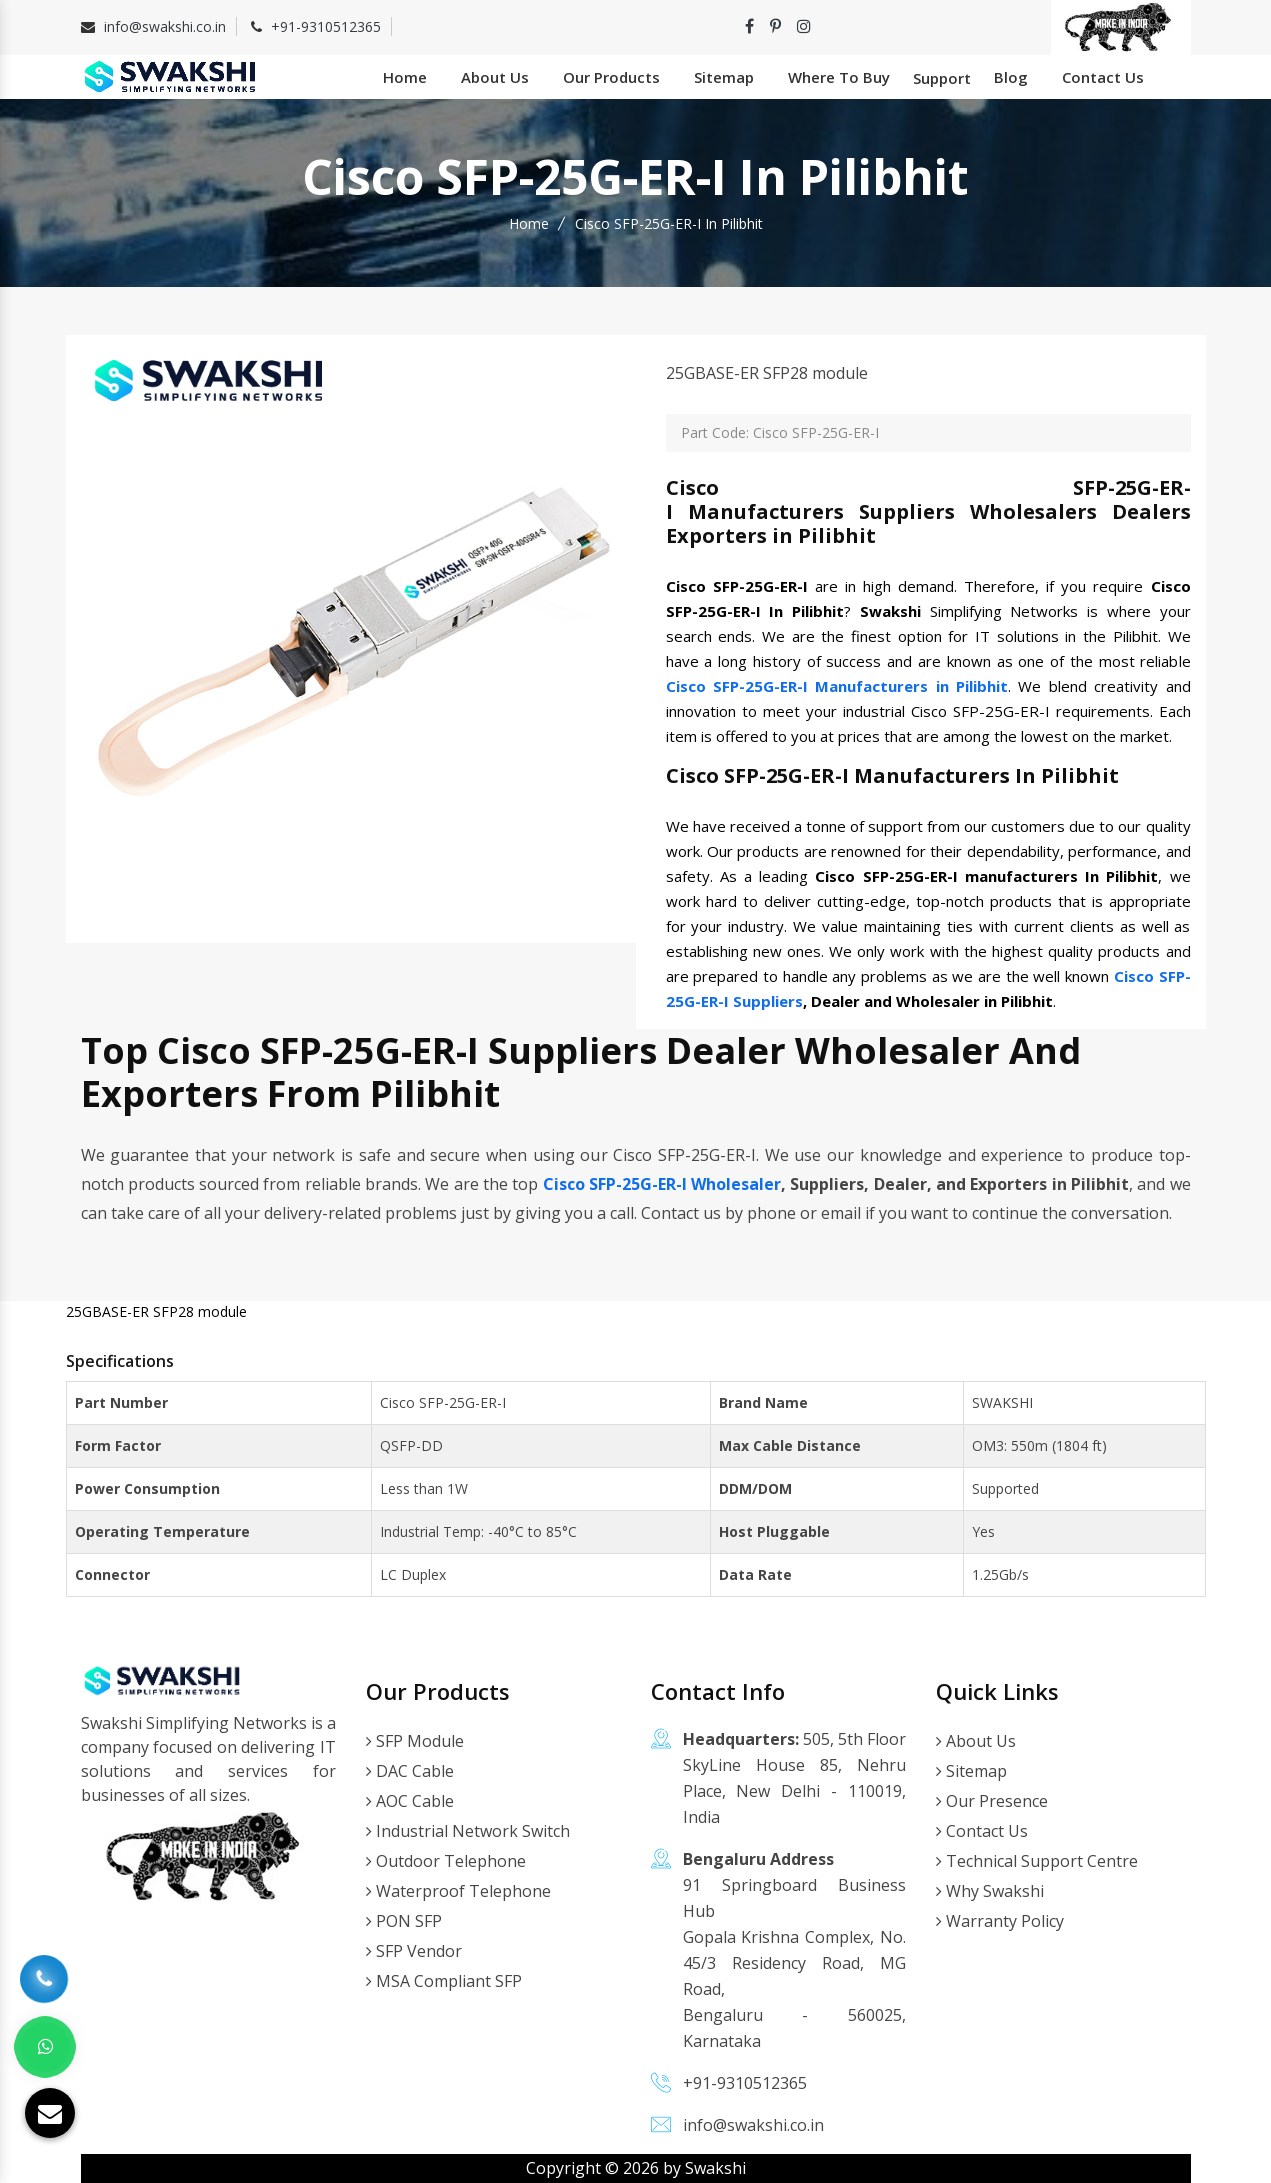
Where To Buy (839, 77)
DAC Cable (410, 1771)
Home (405, 77)
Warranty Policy (1000, 1921)
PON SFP (404, 1921)
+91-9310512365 (326, 26)
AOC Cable (410, 1801)
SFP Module (415, 1741)
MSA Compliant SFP (444, 1981)
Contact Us (1103, 77)
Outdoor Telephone (446, 1861)
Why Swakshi (990, 1891)
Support (942, 78)
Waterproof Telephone (458, 1891)
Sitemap (724, 77)
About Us (495, 77)
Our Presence (992, 1801)
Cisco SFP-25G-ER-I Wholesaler (662, 1184)
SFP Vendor (414, 1951)
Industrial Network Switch (468, 1831)
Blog (1011, 77)
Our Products (611, 77)
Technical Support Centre (1037, 1861)
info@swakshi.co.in (165, 26)
